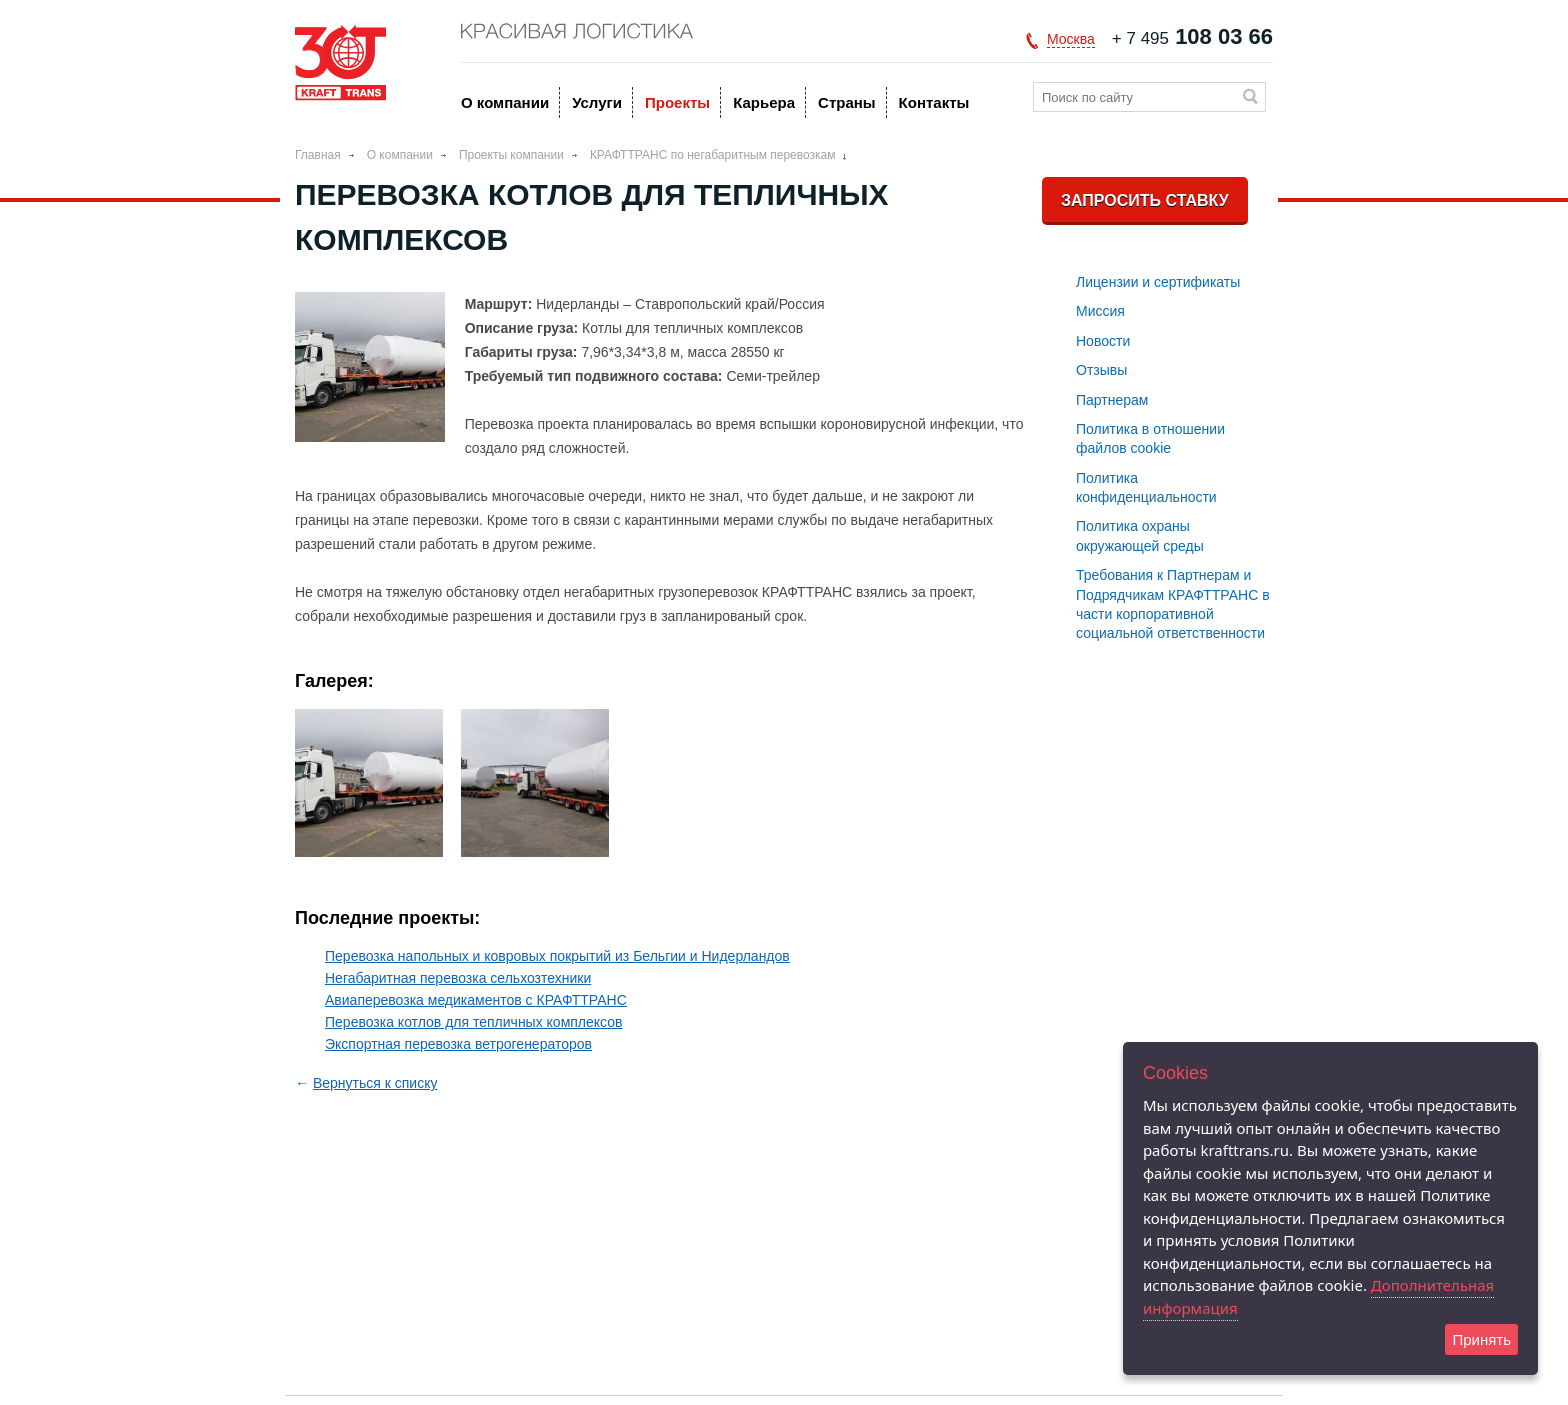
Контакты (934, 102)
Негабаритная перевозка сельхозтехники (458, 978)
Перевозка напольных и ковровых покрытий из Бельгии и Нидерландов (557, 956)
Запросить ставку (1145, 200)
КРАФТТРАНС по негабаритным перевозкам (713, 155)
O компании (505, 102)
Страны (847, 102)
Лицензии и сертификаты (1158, 282)
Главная (318, 155)
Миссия (1100, 311)
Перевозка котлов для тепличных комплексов (473, 1022)
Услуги (597, 102)
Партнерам (1112, 400)
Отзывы (1101, 370)
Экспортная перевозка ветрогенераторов (458, 1044)
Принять (1481, 1339)
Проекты (677, 102)
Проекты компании (511, 155)
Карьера (764, 102)
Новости (1103, 341)
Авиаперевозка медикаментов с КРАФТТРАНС (476, 1000)
